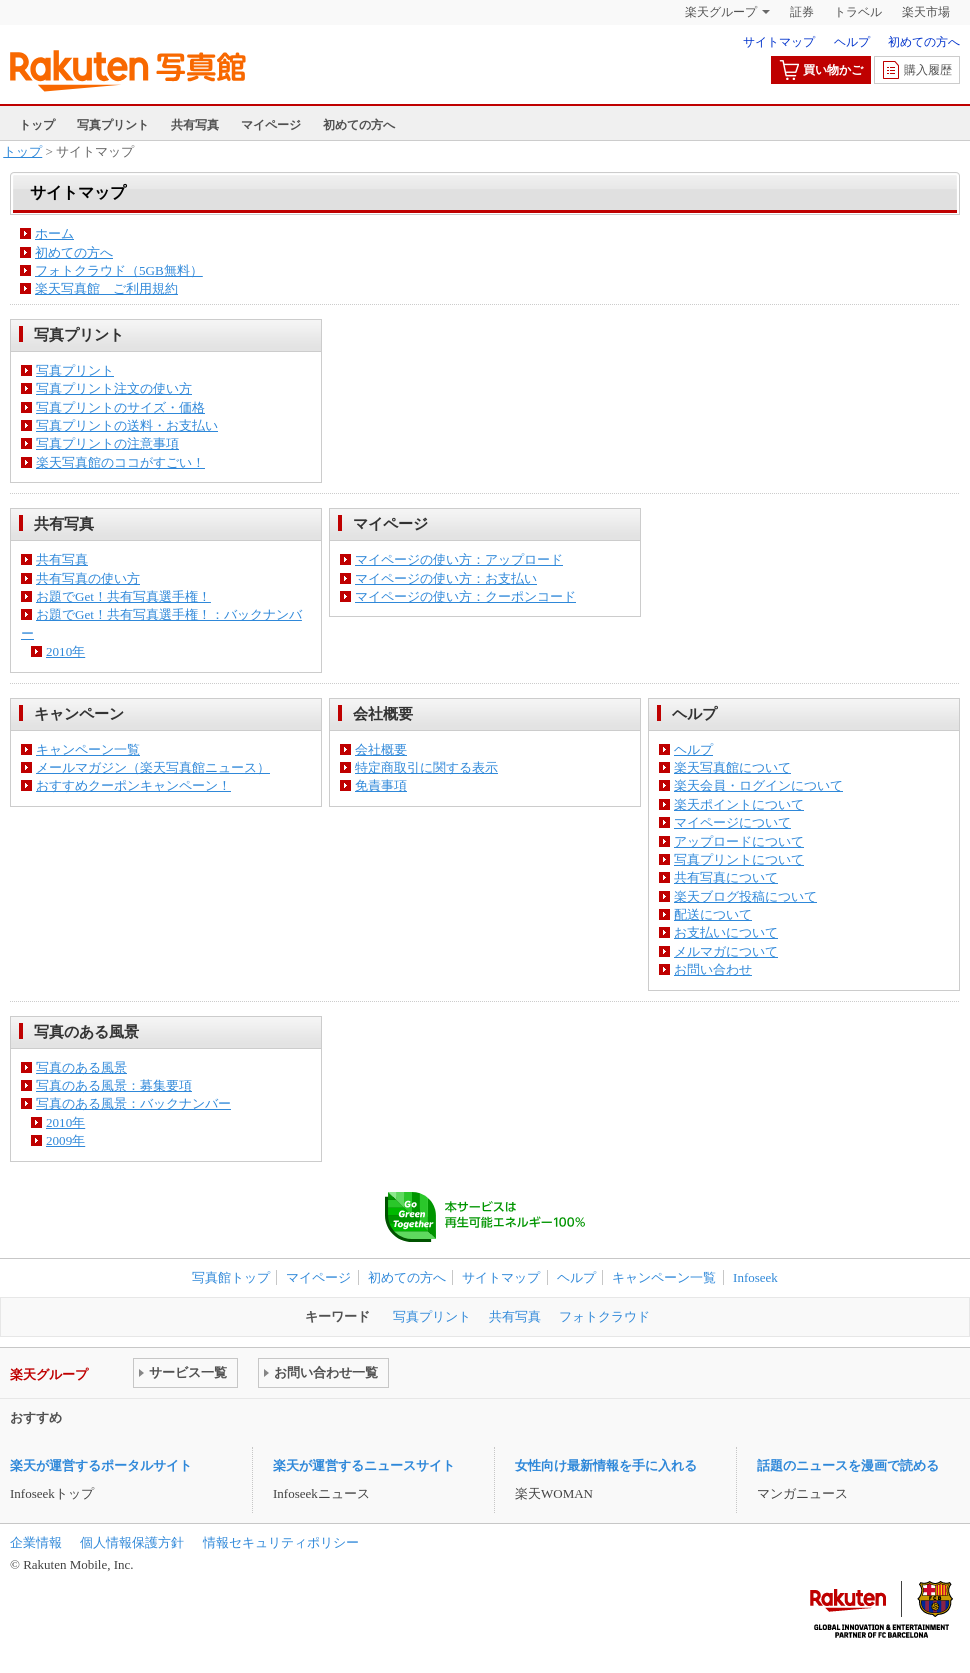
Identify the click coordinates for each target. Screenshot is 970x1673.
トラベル (858, 12)
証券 (802, 12)
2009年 (65, 1140)
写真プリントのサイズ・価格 (120, 407)
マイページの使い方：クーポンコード (465, 596)
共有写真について (726, 877)
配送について (713, 914)
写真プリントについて (739, 859)
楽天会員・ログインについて (758, 785)
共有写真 (195, 125)
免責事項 (381, 785)
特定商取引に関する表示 (426, 767)
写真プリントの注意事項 (107, 443)
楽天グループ (721, 12)
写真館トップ (231, 1277)
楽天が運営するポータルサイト (101, 1465)
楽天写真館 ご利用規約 (106, 288)
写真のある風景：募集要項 (114, 1085)
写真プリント (113, 125)
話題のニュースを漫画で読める (848, 1465)
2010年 (65, 651)
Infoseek (755, 1277)
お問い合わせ (713, 969)
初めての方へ (924, 42)
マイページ (271, 125)
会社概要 (381, 749)
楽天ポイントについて (739, 804)
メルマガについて (726, 951)
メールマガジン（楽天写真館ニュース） (153, 767)
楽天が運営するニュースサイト (364, 1465)
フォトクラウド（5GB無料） (119, 270)
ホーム (54, 233)
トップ (37, 125)
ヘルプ (852, 42)
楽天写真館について (732, 767)
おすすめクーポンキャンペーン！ (133, 785)
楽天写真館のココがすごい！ (120, 462)
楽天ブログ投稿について (745, 896)
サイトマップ (779, 42)
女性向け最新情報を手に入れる (606, 1465)
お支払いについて (726, 932)
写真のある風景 (81, 1067)
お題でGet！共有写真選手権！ (123, 596)
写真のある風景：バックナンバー (133, 1103)
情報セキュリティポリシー (281, 1542)
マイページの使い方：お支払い (446, 578)
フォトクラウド (604, 1316)
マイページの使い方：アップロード (459, 559)
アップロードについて (739, 841)
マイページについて (732, 822)
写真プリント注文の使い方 (114, 388)
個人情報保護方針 (132, 1542)
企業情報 (36, 1542)
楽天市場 (926, 12)
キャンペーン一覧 (88, 749)
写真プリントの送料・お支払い (127, 425)
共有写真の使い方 (88, 578)
